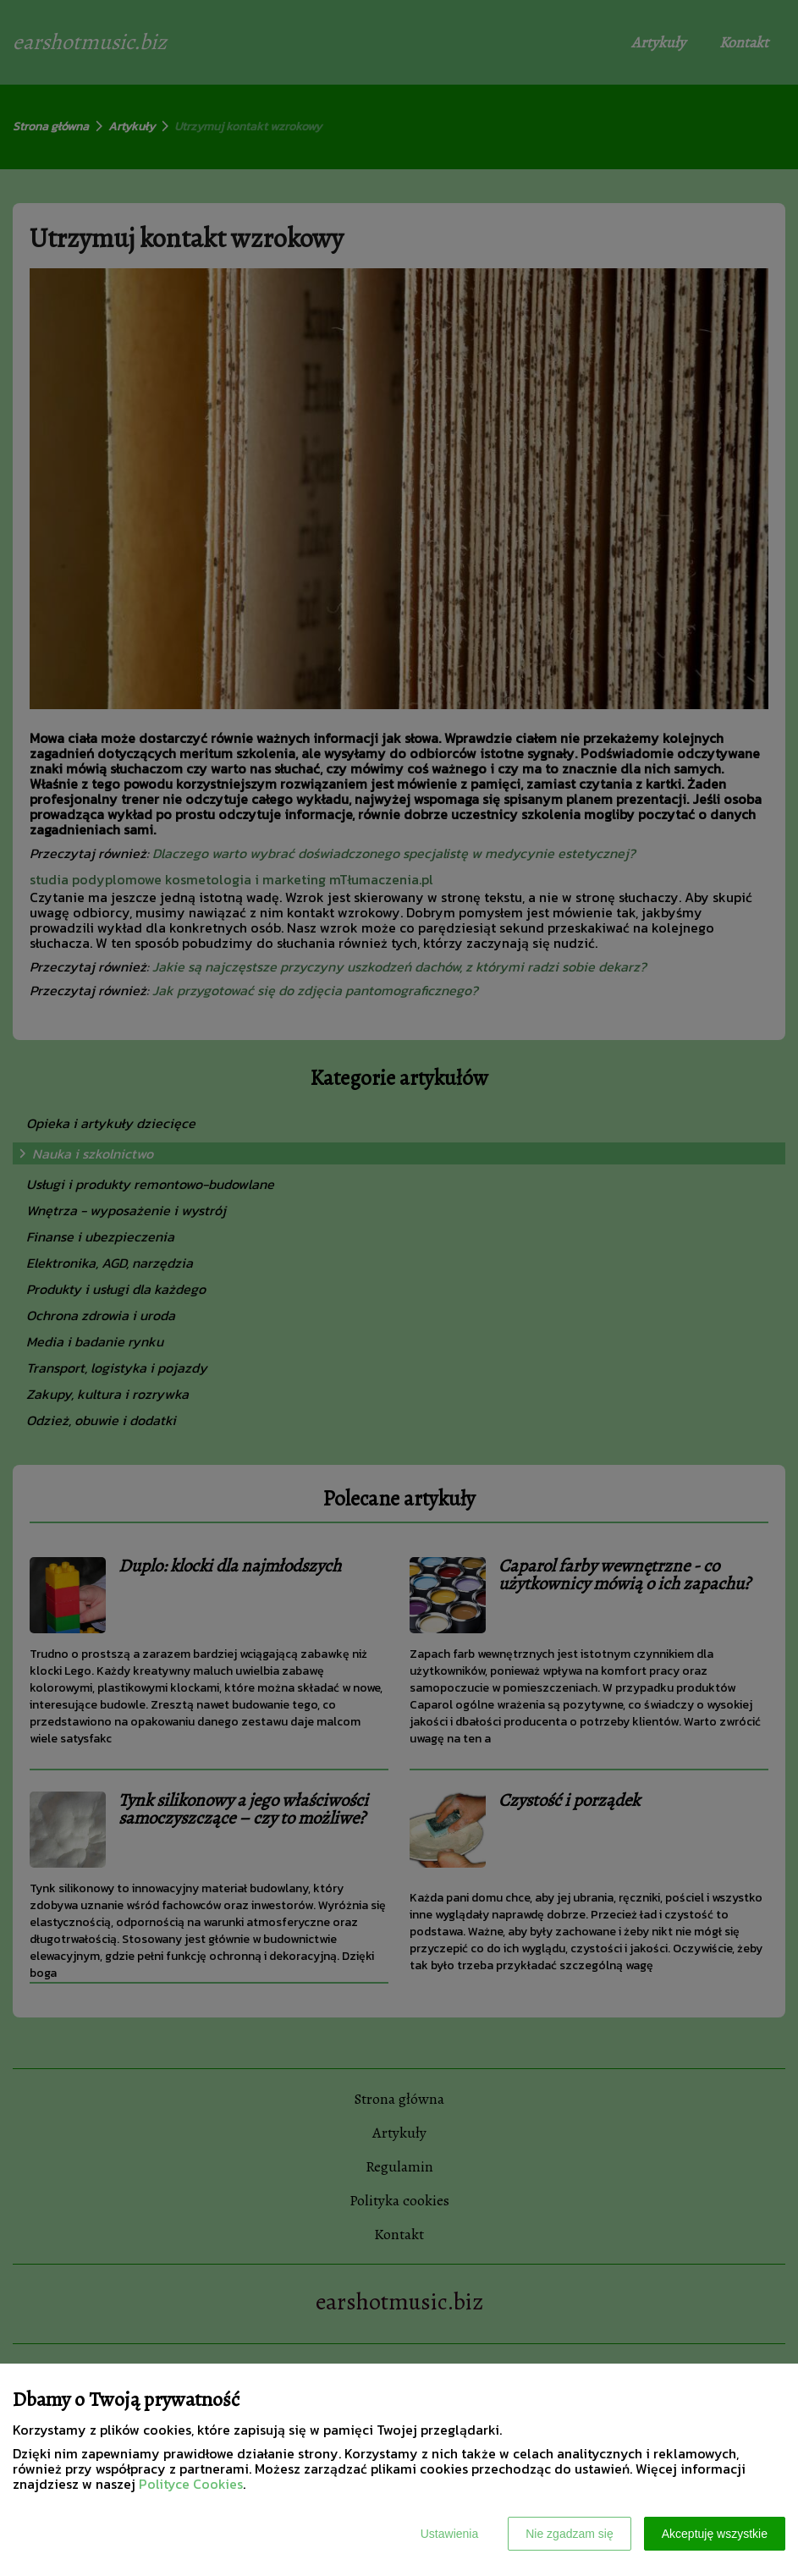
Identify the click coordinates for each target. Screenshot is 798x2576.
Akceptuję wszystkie (715, 2533)
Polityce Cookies (191, 2484)
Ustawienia (449, 2533)
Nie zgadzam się (570, 2533)
